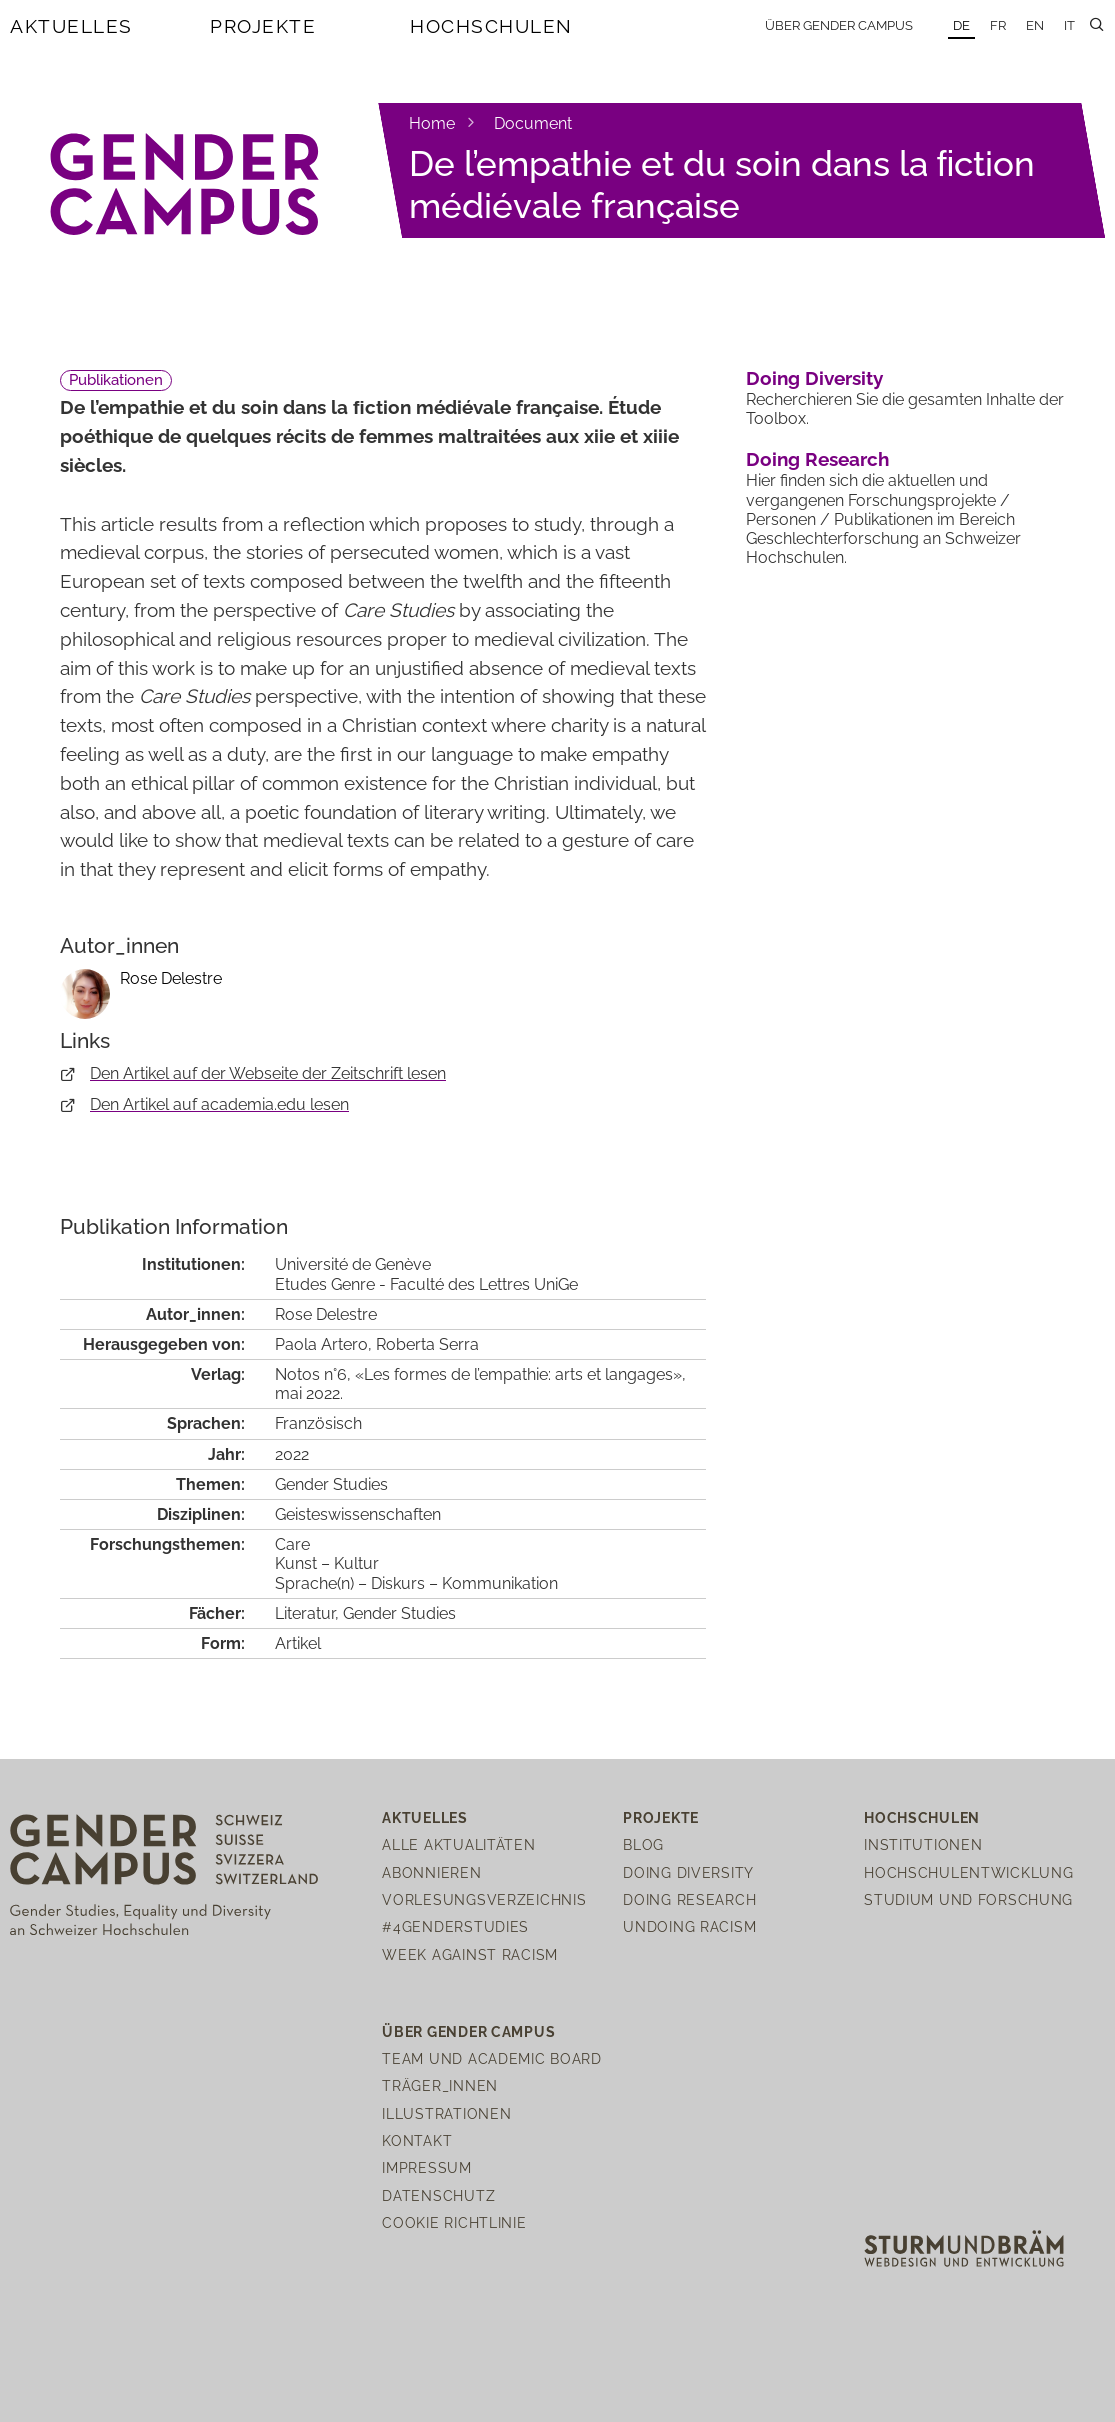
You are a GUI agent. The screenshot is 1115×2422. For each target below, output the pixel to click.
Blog (643, 1844)
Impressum (426, 2167)
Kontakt (417, 2140)
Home (432, 123)
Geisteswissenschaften (358, 1514)
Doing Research (817, 459)
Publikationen (116, 380)
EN (1035, 25)
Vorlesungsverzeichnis (484, 1899)
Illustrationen (446, 2113)
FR (998, 25)
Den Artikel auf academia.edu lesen (219, 1104)
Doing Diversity (814, 378)
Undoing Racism (689, 1926)
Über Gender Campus (839, 25)
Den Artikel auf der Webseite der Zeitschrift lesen (268, 1073)
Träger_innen (440, 2085)
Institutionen (923, 1844)
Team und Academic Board (492, 2058)
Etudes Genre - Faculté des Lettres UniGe (426, 1284)
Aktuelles (71, 26)
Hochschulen (491, 26)
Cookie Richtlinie (454, 2222)
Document (533, 123)
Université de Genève (353, 1264)
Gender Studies (331, 1484)
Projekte (263, 26)
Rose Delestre (171, 978)
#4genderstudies (455, 1926)
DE (961, 25)
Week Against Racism (470, 1954)
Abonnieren (431, 1872)
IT (1069, 25)
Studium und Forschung (968, 1899)
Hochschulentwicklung (968, 1872)
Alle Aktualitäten (458, 1844)
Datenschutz (438, 2195)
